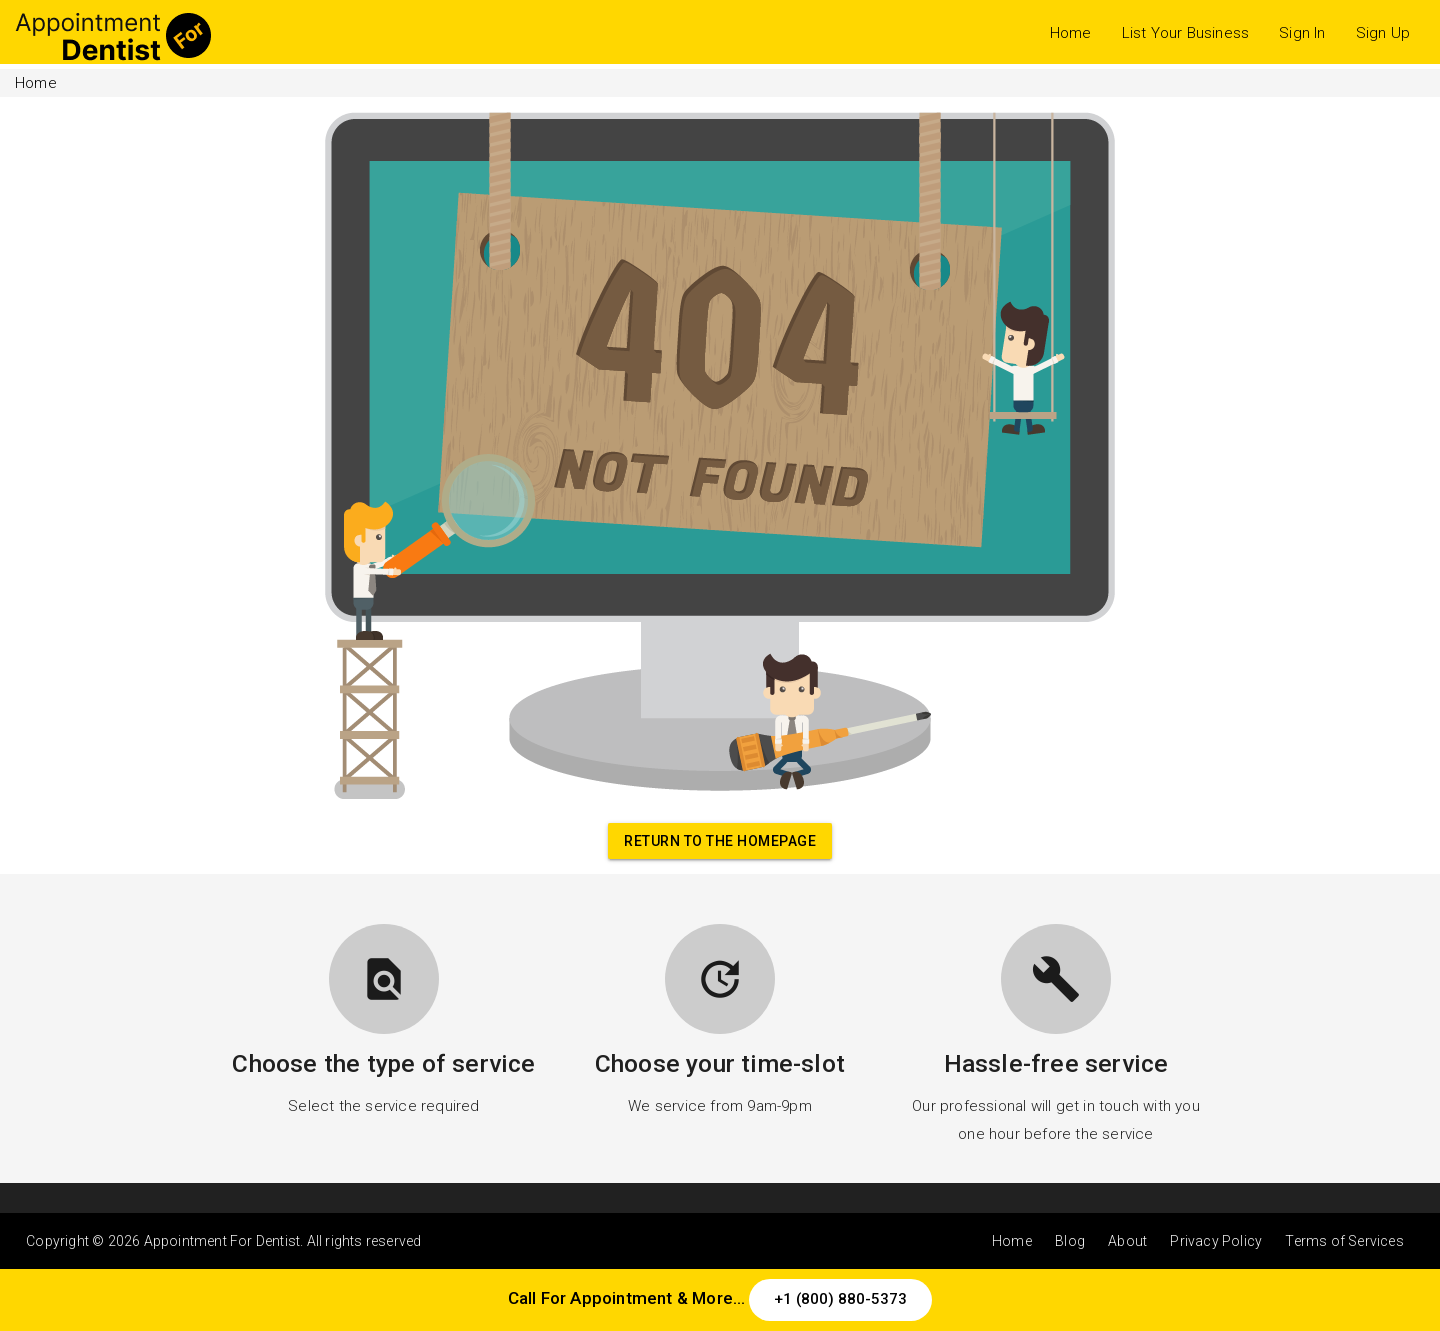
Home (1071, 33)
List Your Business (1186, 33)
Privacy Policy (1216, 1241)
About (1127, 1241)
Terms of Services (1344, 1241)
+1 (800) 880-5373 (840, 1299)
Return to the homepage (720, 841)
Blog (1070, 1241)
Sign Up (1383, 33)
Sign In (1302, 33)
